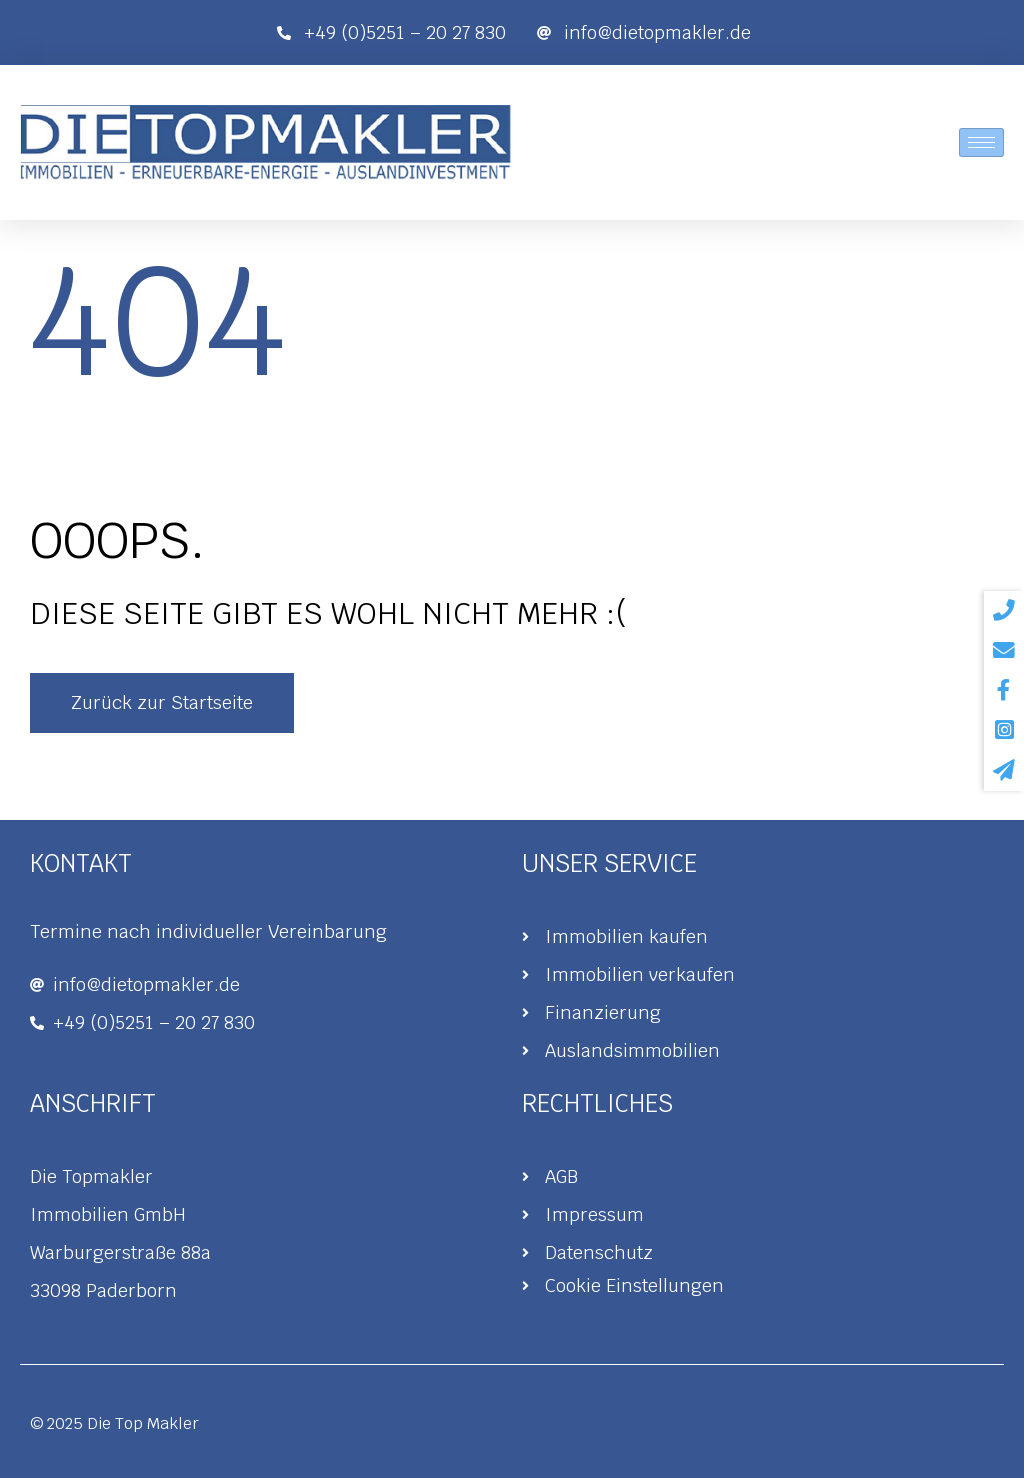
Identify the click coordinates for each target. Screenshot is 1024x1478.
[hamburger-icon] (981, 142)
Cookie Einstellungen (634, 1285)
